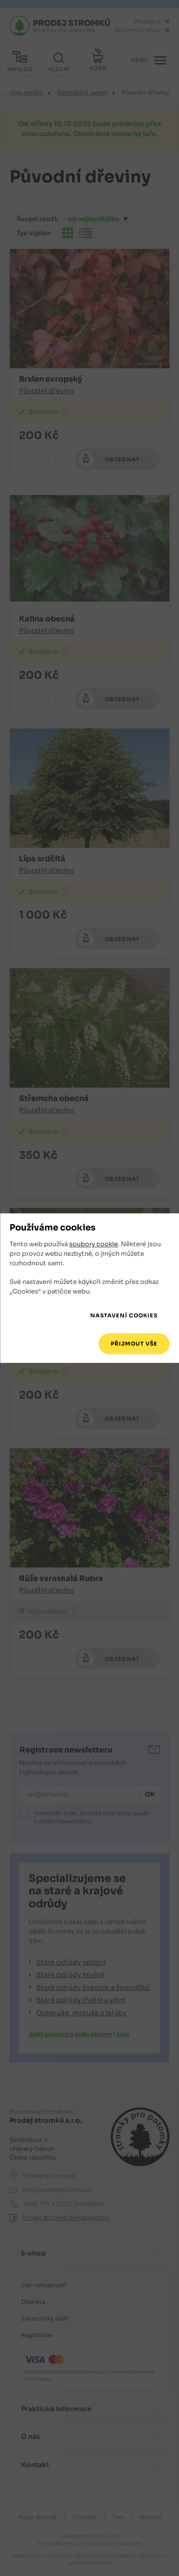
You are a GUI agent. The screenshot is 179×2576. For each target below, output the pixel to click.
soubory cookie (93, 1244)
